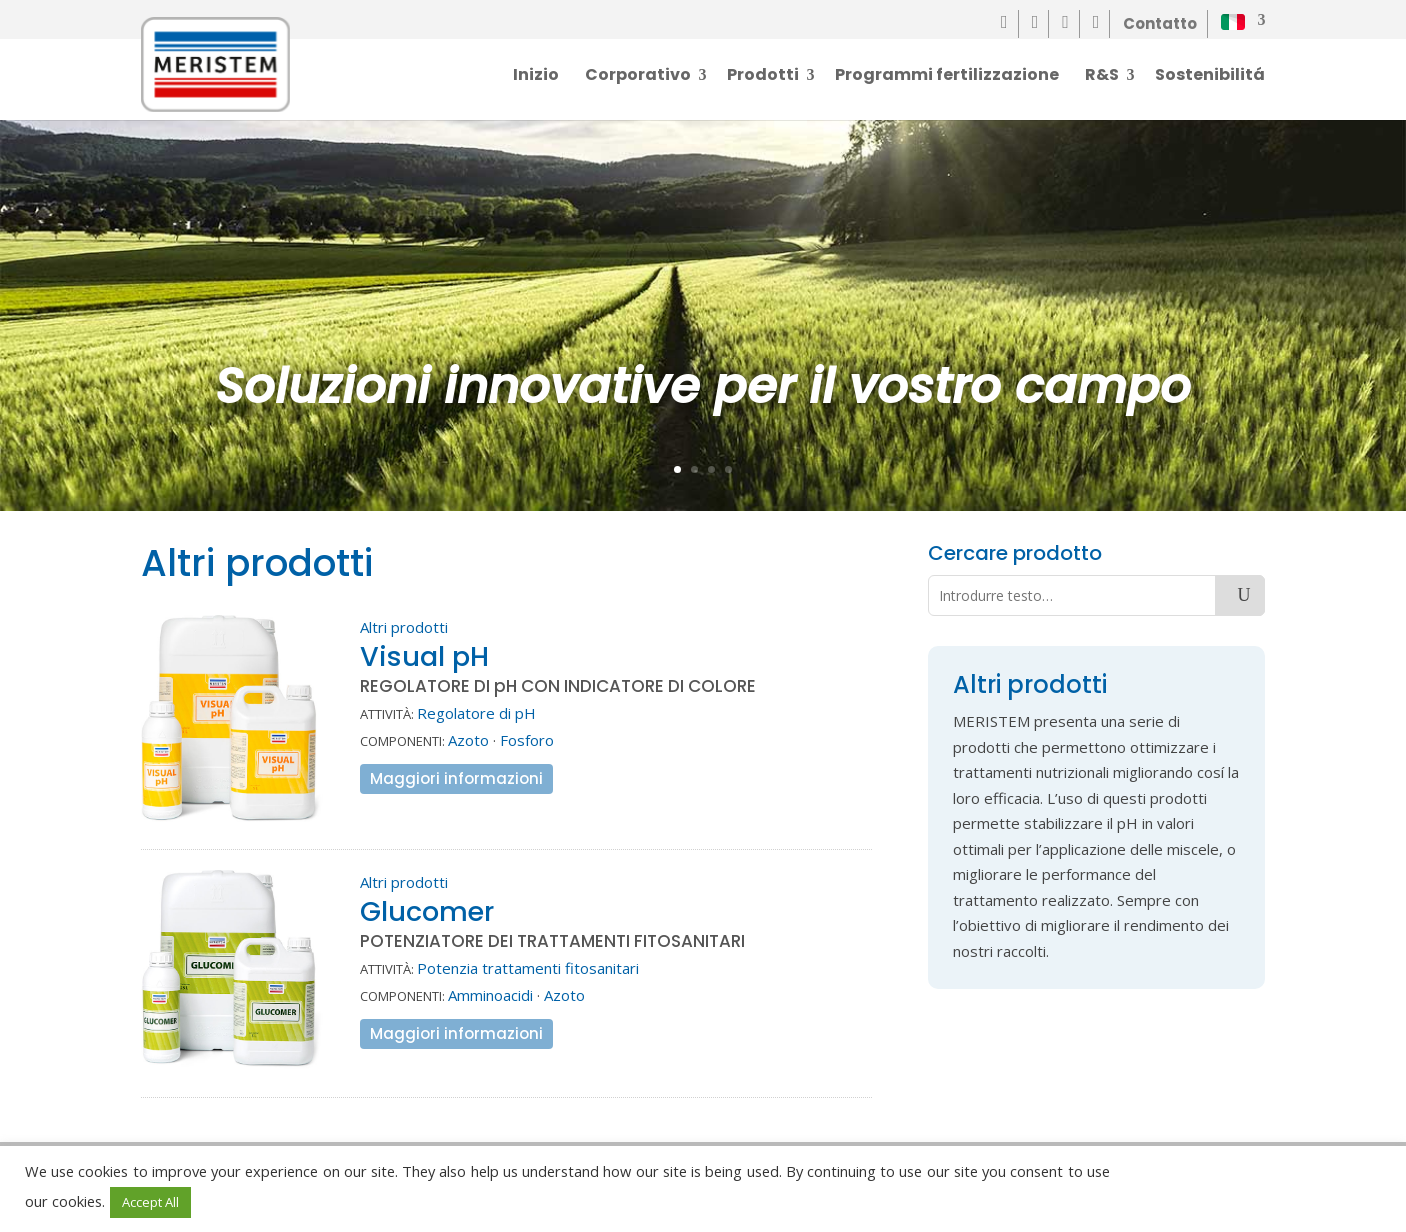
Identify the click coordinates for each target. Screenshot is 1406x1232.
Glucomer (427, 911)
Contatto (1160, 23)
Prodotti (763, 77)
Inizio (536, 77)
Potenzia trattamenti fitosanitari (528, 968)
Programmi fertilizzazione (947, 77)
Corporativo (638, 77)
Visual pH (424, 656)
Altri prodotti (404, 627)
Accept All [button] (150, 1202)
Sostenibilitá (1210, 77)
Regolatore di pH (476, 713)
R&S (1102, 77)
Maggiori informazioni (456, 778)
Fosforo (527, 740)
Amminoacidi (490, 995)
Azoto (468, 740)
